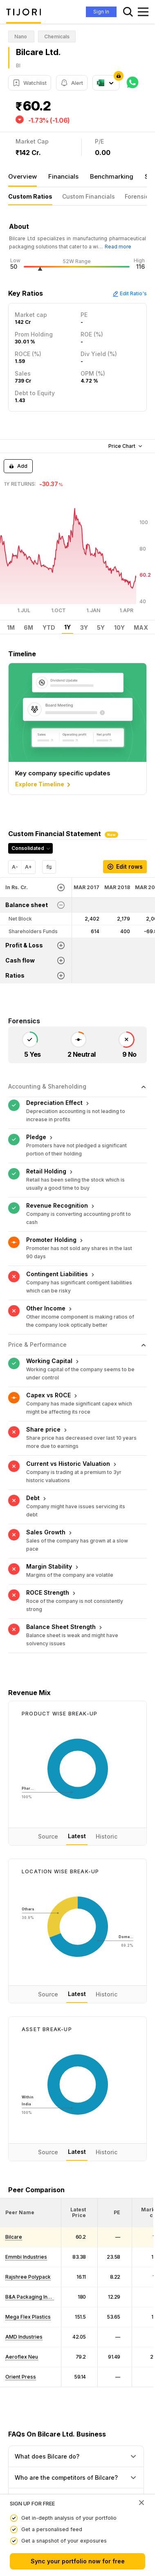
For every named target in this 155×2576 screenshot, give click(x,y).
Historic (106, 1835)
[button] (19, 2211)
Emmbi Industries (26, 2256)
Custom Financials (88, 196)
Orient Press (20, 2375)
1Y (67, 627)
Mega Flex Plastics (28, 2316)
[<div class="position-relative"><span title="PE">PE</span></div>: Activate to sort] (115, 2211)
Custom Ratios (30, 196)
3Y (84, 627)
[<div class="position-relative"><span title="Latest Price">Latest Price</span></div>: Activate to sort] (79, 2211)
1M (11, 627)
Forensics (138, 196)
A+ (28, 867)
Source (48, 1835)
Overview (22, 176)
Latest (77, 1834)
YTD (49, 627)
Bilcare (13, 2236)
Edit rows (125, 866)
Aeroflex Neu (21, 2355)
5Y (101, 627)
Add (18, 466)
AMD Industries (24, 2336)
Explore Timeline (43, 784)
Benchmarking (111, 176)
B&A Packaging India (30, 2296)
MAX (141, 627)
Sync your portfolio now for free (78, 2561)
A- (15, 867)
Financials (63, 176)
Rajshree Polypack (28, 2276)
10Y (119, 627)
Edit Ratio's (129, 293)
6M (28, 627)
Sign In (101, 12)
